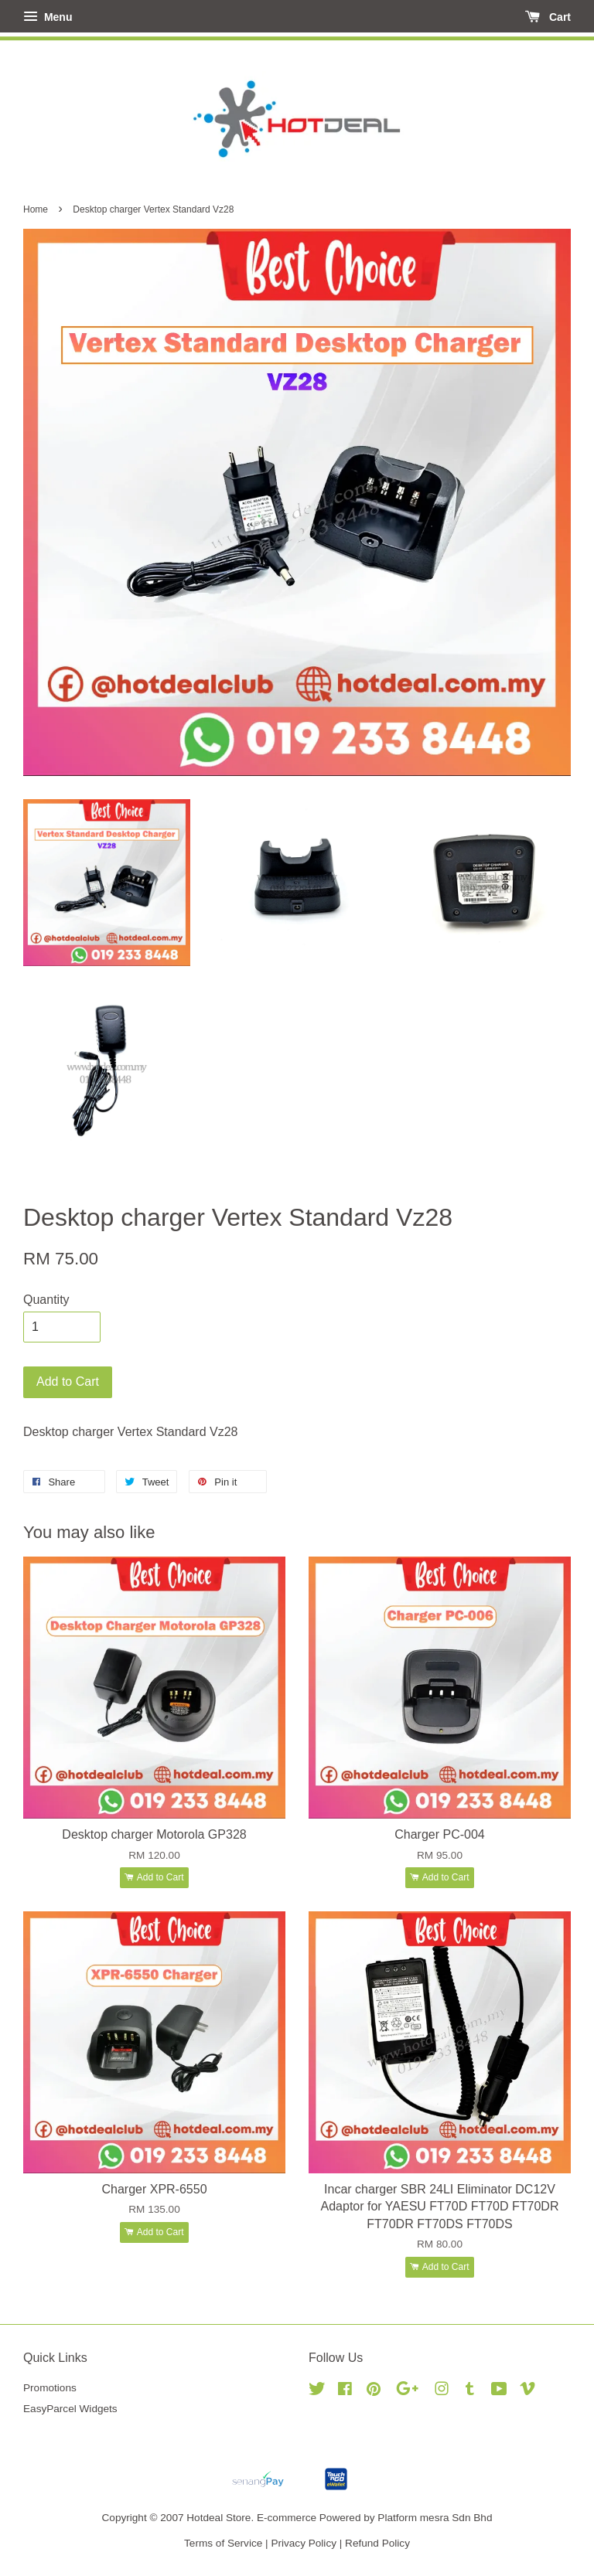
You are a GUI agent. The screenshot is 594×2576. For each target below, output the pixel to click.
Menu (47, 17)
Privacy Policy (303, 2543)
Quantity (46, 1299)
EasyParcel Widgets (70, 2408)
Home (35, 209)
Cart (548, 17)
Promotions (50, 2388)
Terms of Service (223, 2543)
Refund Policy (377, 2543)
